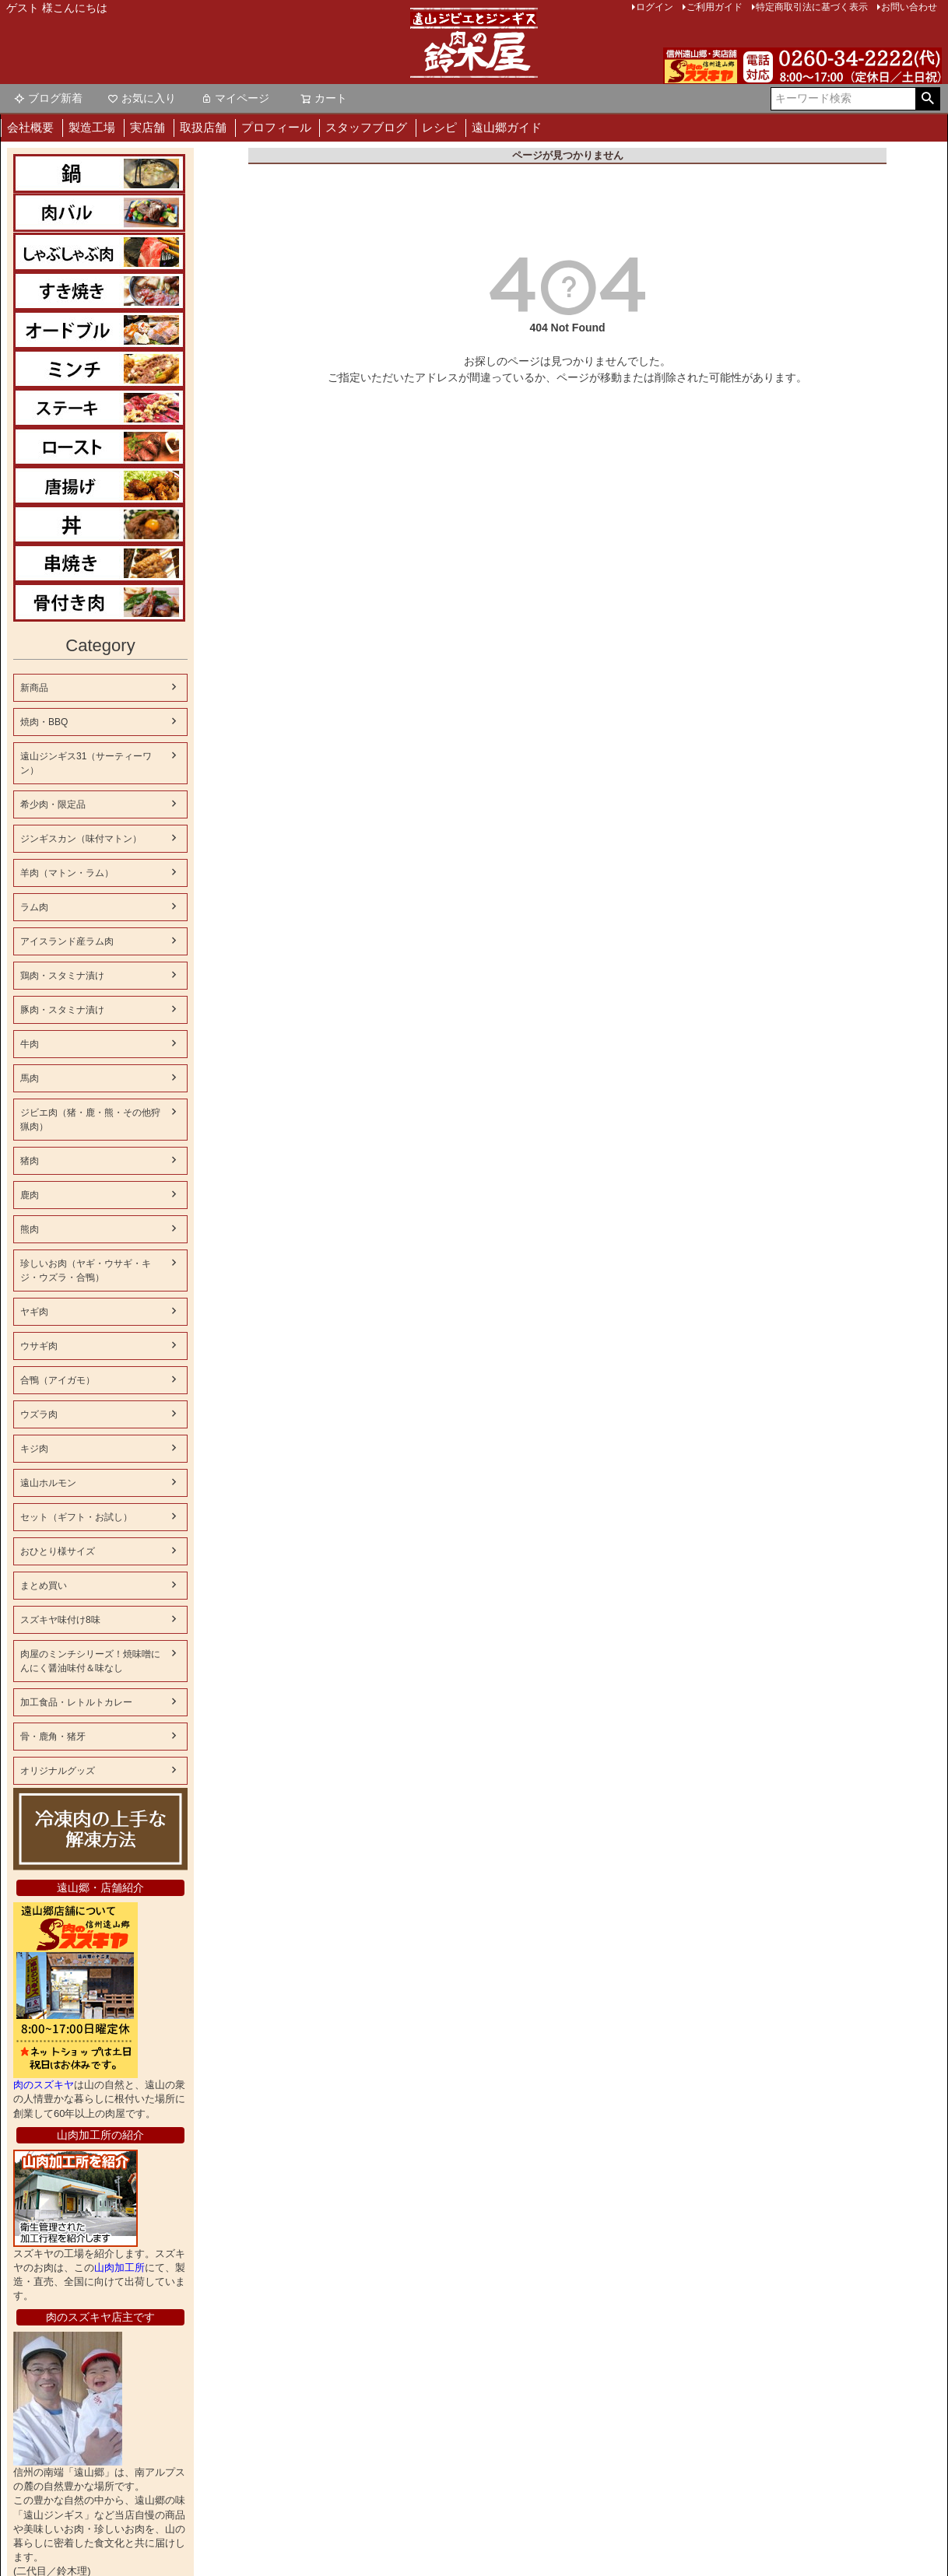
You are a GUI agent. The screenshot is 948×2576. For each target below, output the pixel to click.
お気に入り (141, 98)
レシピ (439, 127)
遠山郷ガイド (507, 127)
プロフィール (276, 127)
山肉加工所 (50, 2267)
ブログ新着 (48, 98)
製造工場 (91, 127)
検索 (927, 99)
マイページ (235, 98)
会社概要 (30, 127)
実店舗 (147, 127)
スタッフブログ (366, 127)
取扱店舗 (203, 127)
